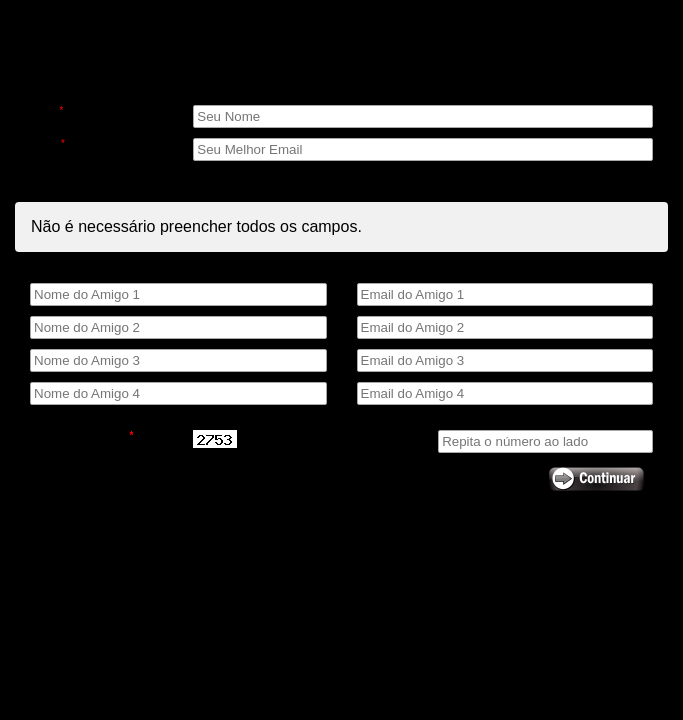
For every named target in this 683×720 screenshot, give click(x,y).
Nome (46, 110)
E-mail (47, 143)
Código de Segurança (81, 435)
